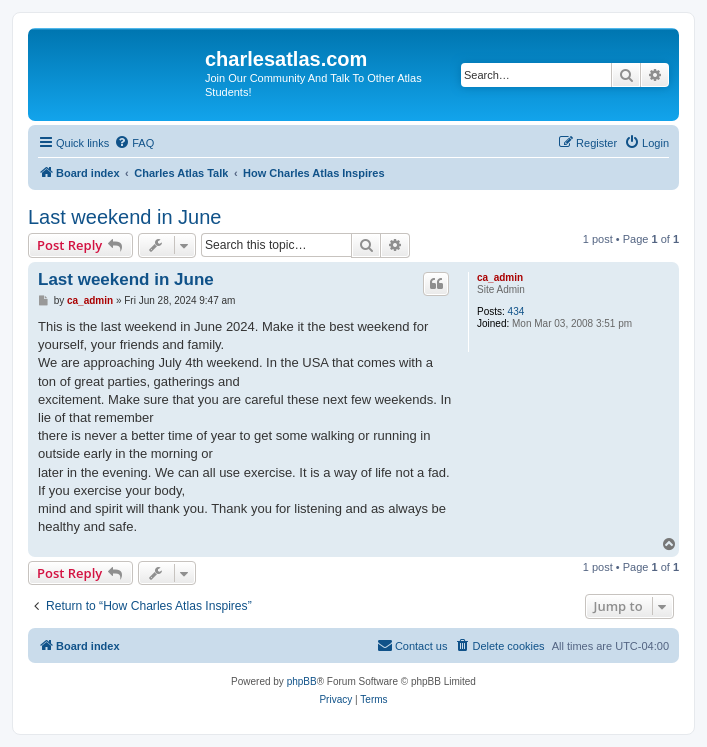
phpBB (302, 681)
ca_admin (500, 277)
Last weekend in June (124, 217)
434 (516, 311)
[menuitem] (134, 143)
